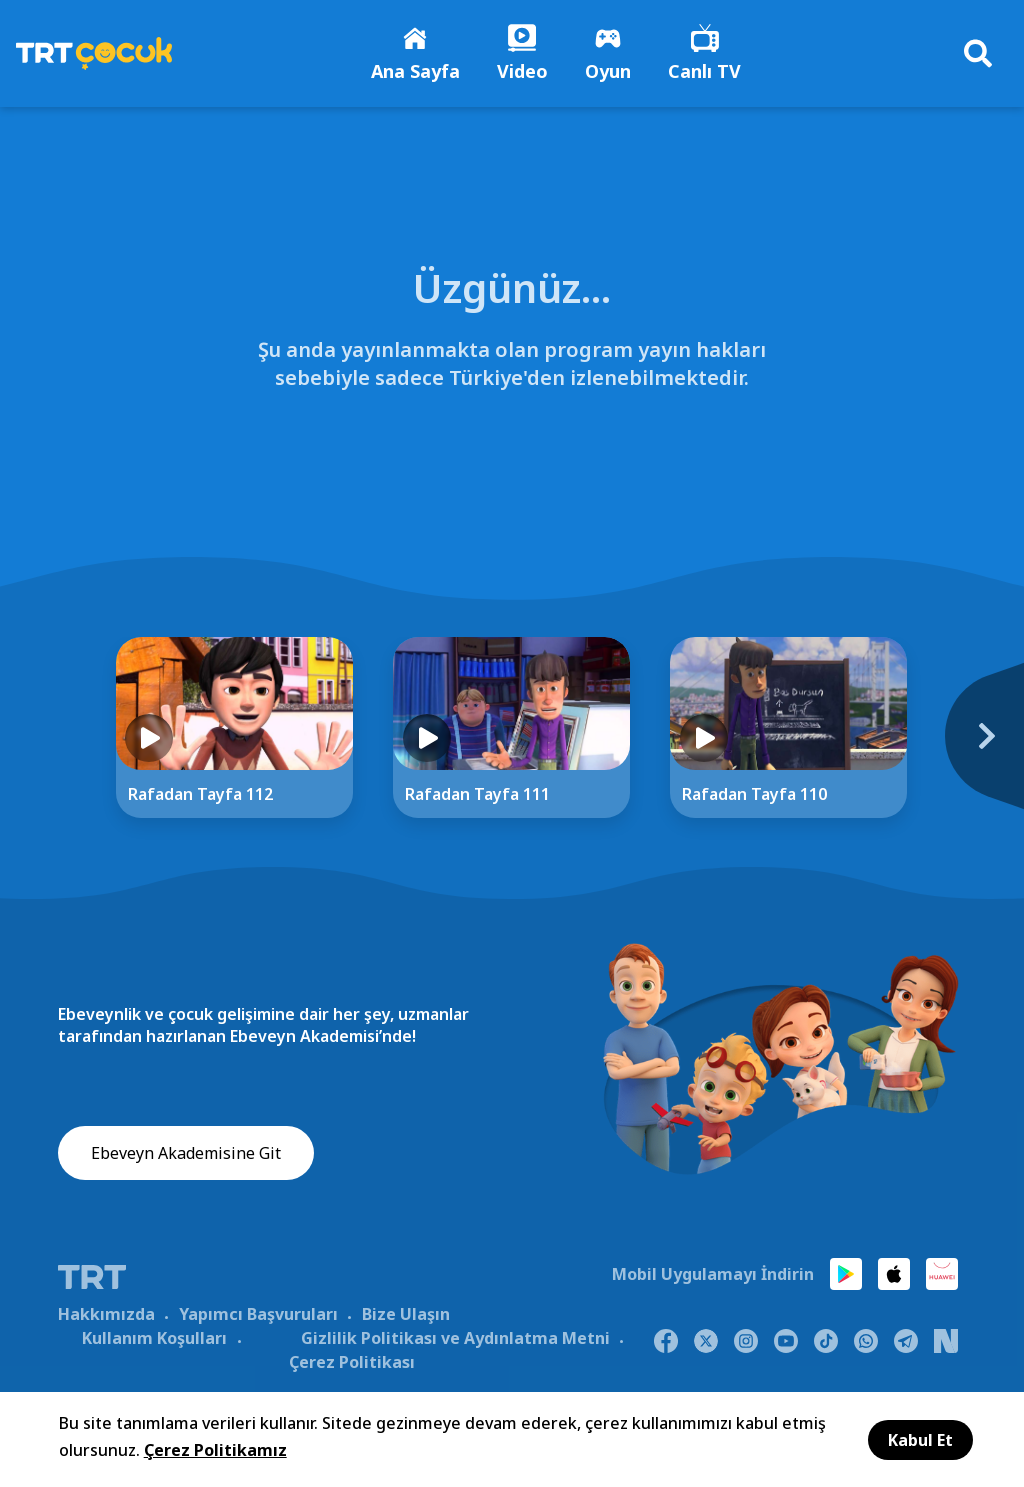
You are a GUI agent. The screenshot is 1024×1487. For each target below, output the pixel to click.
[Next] (974, 749)
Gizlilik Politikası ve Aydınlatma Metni (455, 1340)
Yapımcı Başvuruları (258, 1316)
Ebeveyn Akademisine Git (186, 1156)
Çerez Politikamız (215, 1450)
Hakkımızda (106, 1316)
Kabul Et (920, 1440)
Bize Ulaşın (406, 1316)
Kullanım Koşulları (154, 1340)
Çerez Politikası (352, 1364)
